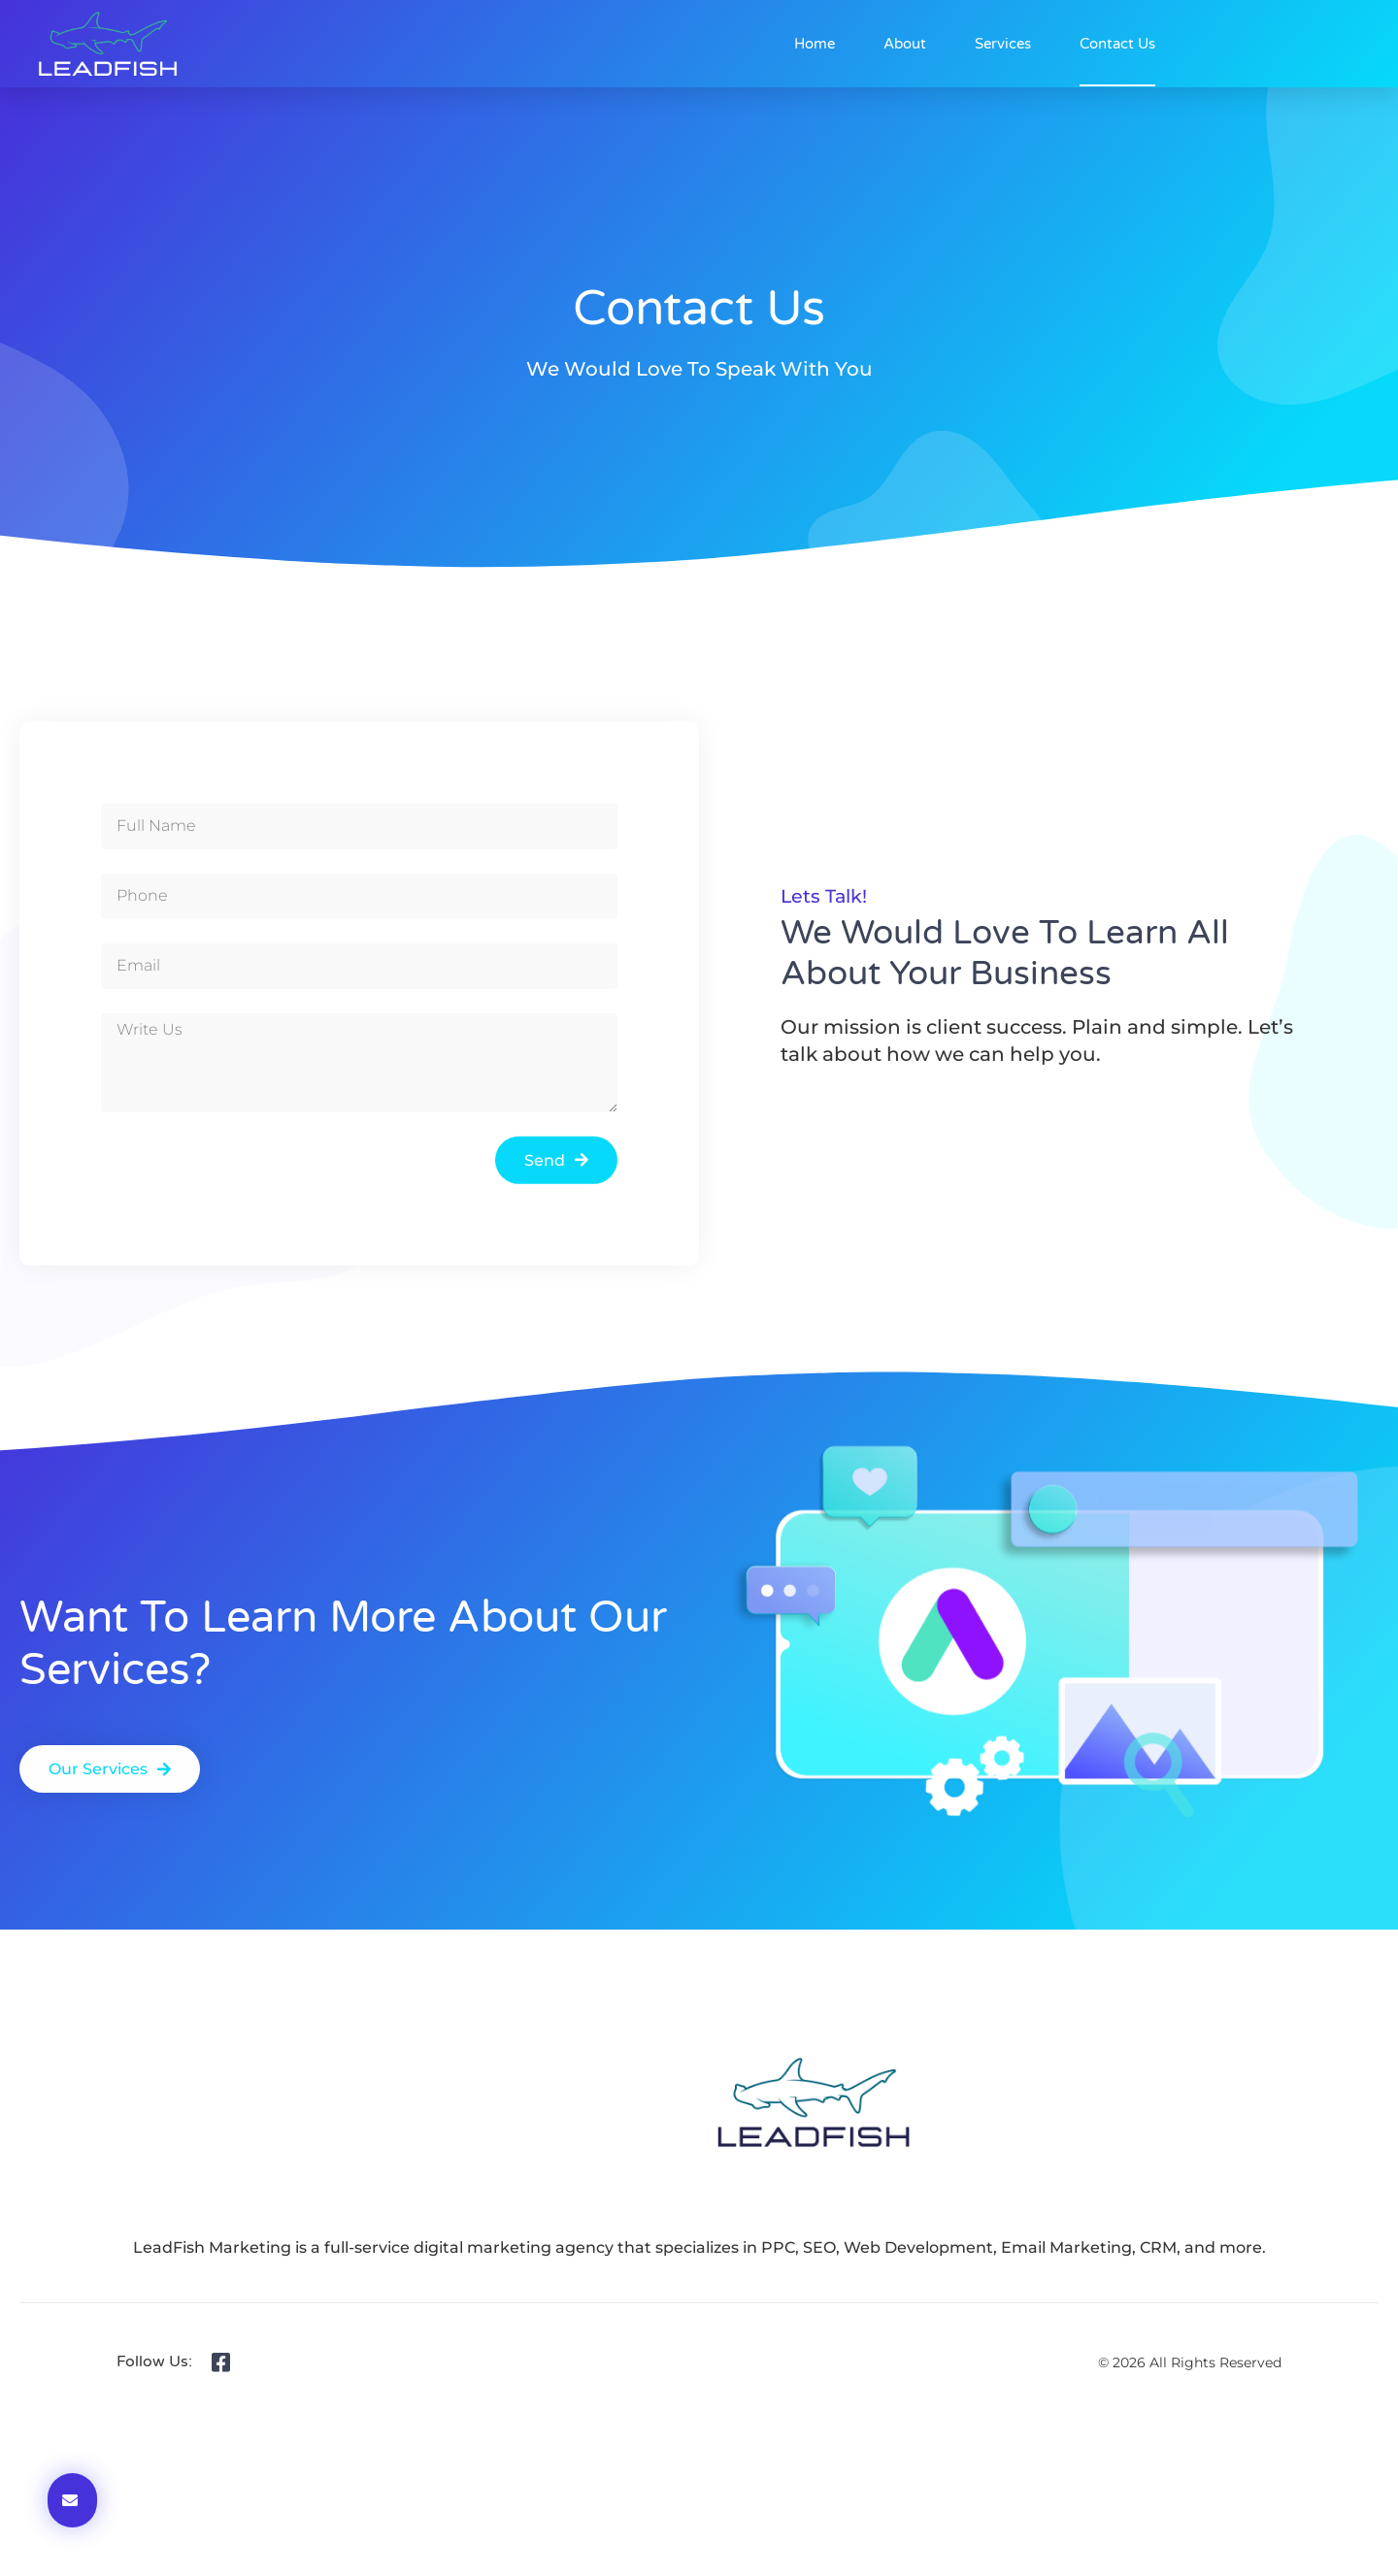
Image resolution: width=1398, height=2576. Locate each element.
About (904, 43)
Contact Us (1117, 43)
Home (814, 43)
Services (1003, 43)
